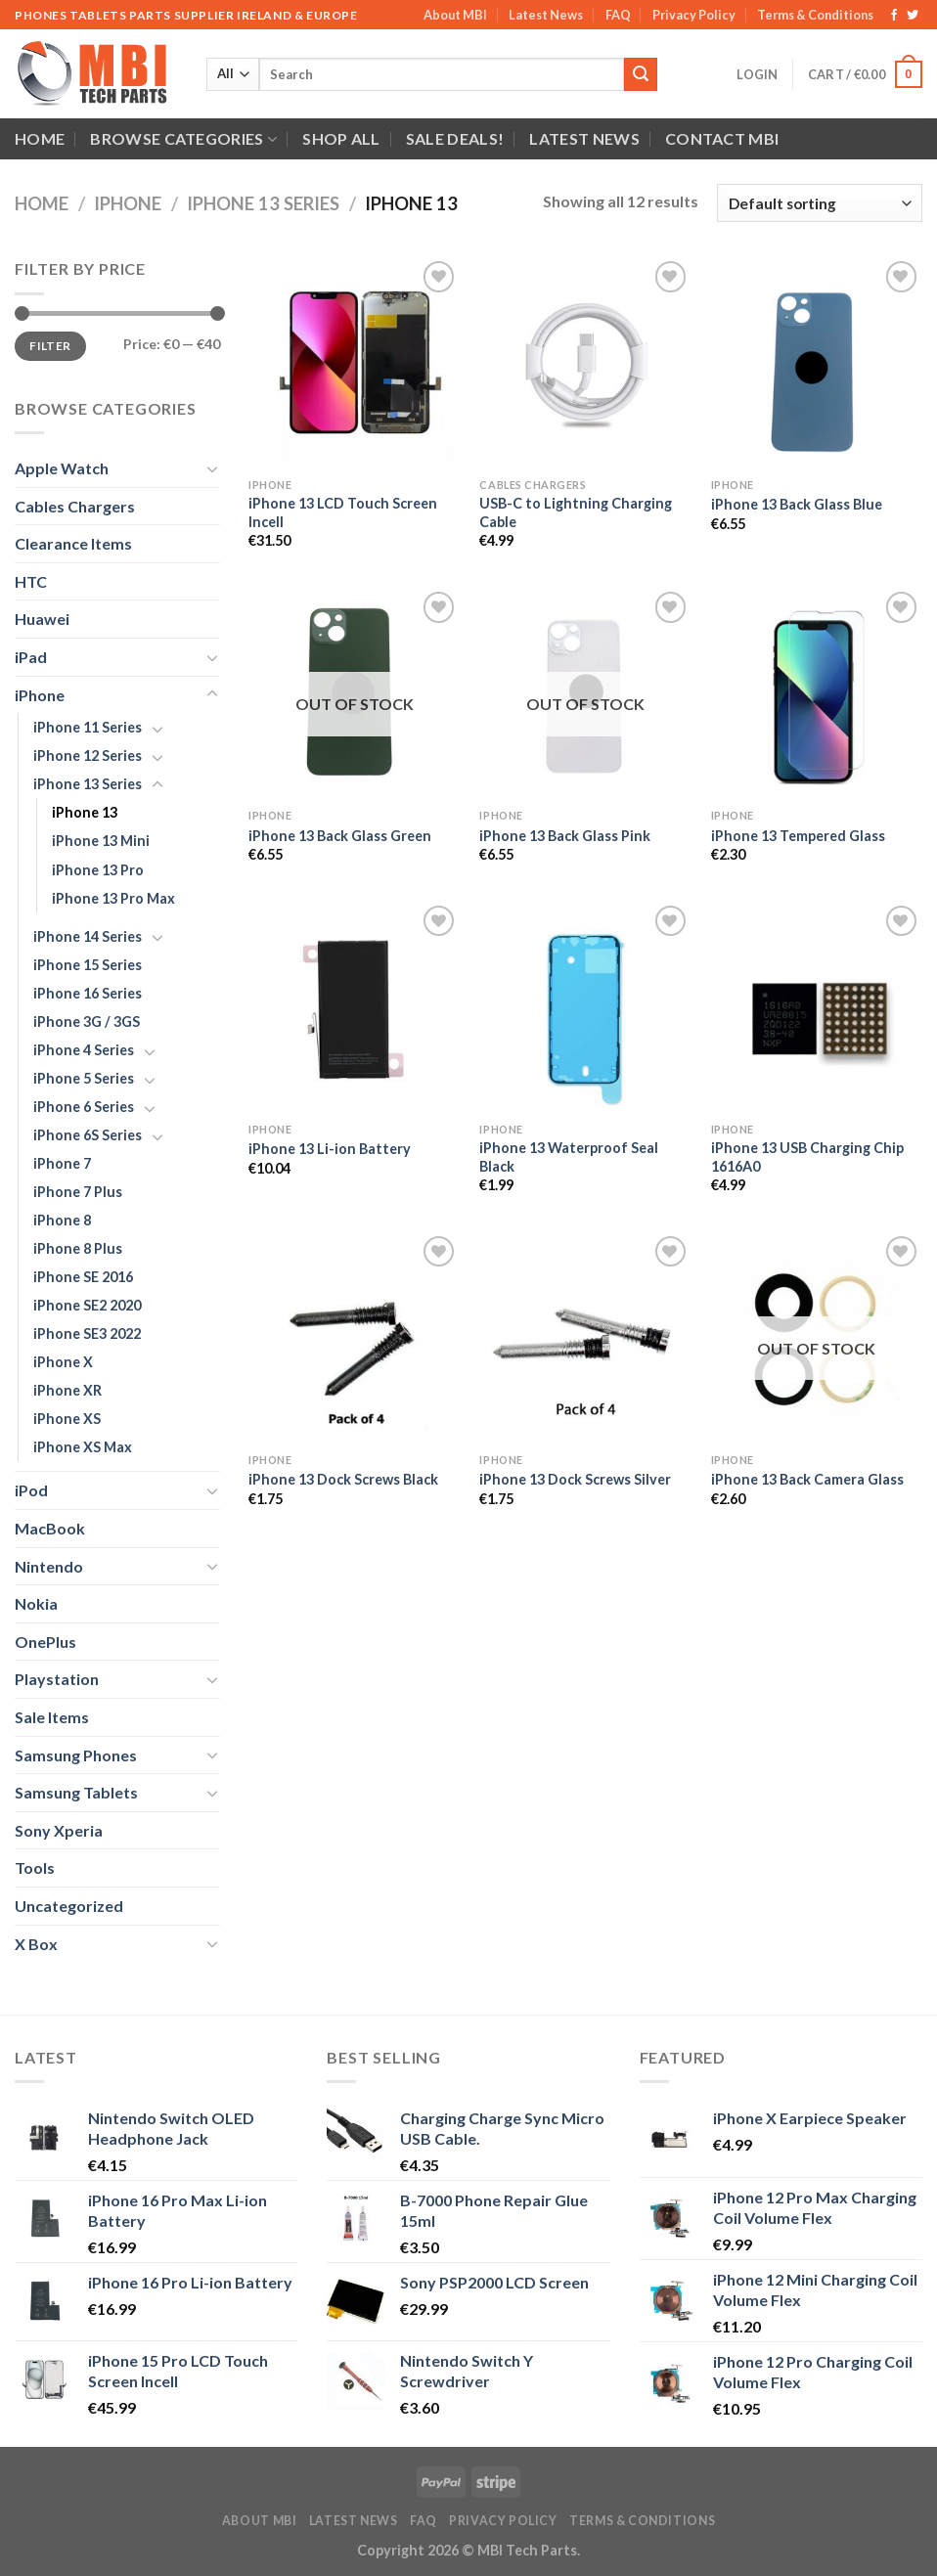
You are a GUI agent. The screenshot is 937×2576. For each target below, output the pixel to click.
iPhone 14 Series (87, 936)
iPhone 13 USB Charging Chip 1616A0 (807, 1157)
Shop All (341, 138)
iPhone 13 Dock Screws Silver (575, 1479)
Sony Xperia (59, 1830)
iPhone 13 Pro (98, 870)
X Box (36, 1943)
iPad (31, 656)
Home (40, 138)
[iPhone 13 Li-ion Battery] (354, 1007)
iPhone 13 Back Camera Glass (807, 1479)
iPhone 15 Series (87, 964)
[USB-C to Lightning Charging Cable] (585, 362)
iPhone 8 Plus (77, 1248)
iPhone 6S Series (87, 1135)
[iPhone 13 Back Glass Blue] (817, 362)
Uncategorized (69, 1905)
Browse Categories (183, 139)
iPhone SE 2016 (83, 1276)
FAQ (618, 14)
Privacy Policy (694, 14)
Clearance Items (73, 543)
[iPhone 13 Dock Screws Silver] (585, 1337)
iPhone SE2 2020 (87, 1305)
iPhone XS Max (82, 1447)
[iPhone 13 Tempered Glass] (817, 693)
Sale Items (52, 1717)
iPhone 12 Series (87, 755)
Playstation (57, 1678)
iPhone (127, 203)
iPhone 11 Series (87, 727)
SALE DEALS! (455, 138)
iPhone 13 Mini (101, 840)
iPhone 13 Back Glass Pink (564, 835)
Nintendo (49, 1566)
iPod (31, 1490)
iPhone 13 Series (263, 203)
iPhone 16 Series (87, 993)
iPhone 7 (62, 1163)
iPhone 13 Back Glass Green (339, 835)
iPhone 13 (84, 812)
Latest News (546, 14)
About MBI (455, 14)
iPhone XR (67, 1390)
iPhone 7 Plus (77, 1191)
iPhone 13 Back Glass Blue (796, 504)
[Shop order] (819, 203)
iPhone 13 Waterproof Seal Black (568, 1157)
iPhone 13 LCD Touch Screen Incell (342, 512)
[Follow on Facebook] (894, 15)
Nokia (36, 1603)
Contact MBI (722, 138)
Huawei (42, 618)
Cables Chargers (75, 506)
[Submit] (640, 74)
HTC (31, 581)
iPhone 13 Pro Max (113, 898)
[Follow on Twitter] (912, 15)
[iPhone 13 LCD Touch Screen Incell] (354, 362)
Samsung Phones (76, 1755)
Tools (35, 1867)
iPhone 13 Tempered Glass (798, 835)
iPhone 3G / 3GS (86, 1021)
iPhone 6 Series (83, 1106)
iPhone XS (67, 1418)
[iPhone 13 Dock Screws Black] (354, 1337)
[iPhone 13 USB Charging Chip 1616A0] (817, 1007)
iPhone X (63, 1362)
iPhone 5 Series (83, 1078)
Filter (49, 345)
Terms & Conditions (815, 14)
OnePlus (45, 1641)
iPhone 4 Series (83, 1050)
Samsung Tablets (76, 1792)
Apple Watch (62, 468)
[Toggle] (212, 468)
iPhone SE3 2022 (87, 1333)
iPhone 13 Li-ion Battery (329, 1148)
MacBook (50, 1528)
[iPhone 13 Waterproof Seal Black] (585, 1007)
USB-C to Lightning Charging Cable (575, 512)
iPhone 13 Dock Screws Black (343, 1479)
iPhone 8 (62, 1220)
